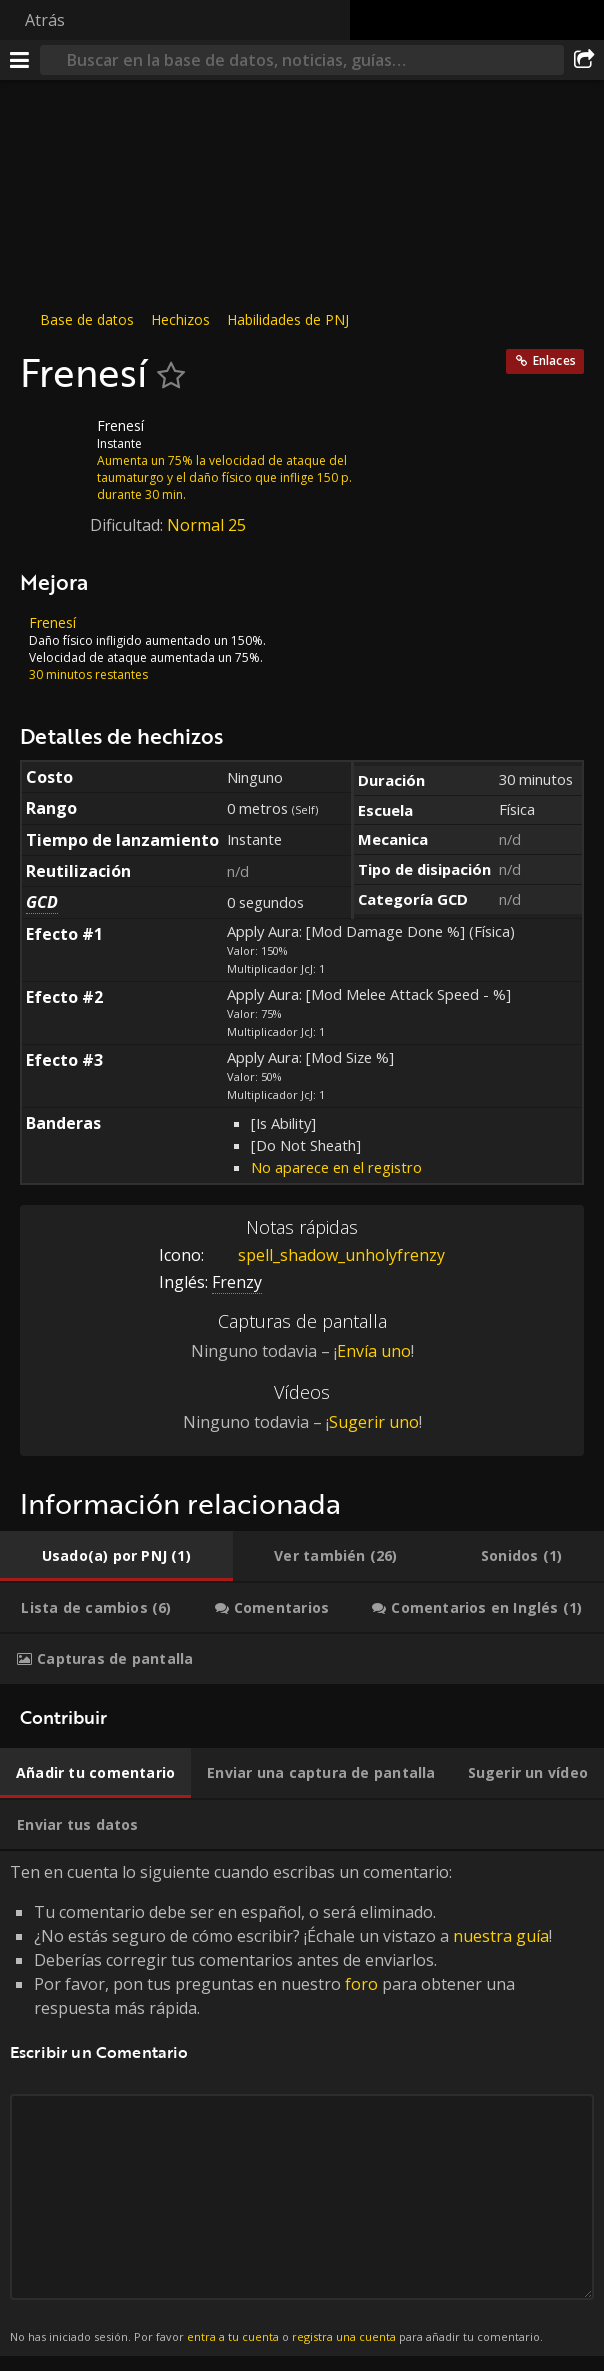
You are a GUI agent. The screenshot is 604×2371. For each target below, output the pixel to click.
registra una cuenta (344, 2336)
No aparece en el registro (336, 1167)
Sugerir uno (374, 1422)
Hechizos (180, 319)
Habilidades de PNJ (288, 319)
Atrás (45, 20)
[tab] (116, 1556)
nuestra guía (501, 1936)
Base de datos (87, 319)
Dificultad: (128, 525)
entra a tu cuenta (233, 2336)
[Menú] (20, 60)
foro (361, 1984)
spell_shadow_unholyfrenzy (326, 1255)
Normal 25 (206, 525)
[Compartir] (584, 60)
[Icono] (54, 441)
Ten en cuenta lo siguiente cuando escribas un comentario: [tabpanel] (302, 2103)
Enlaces (554, 360)
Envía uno (374, 1351)
